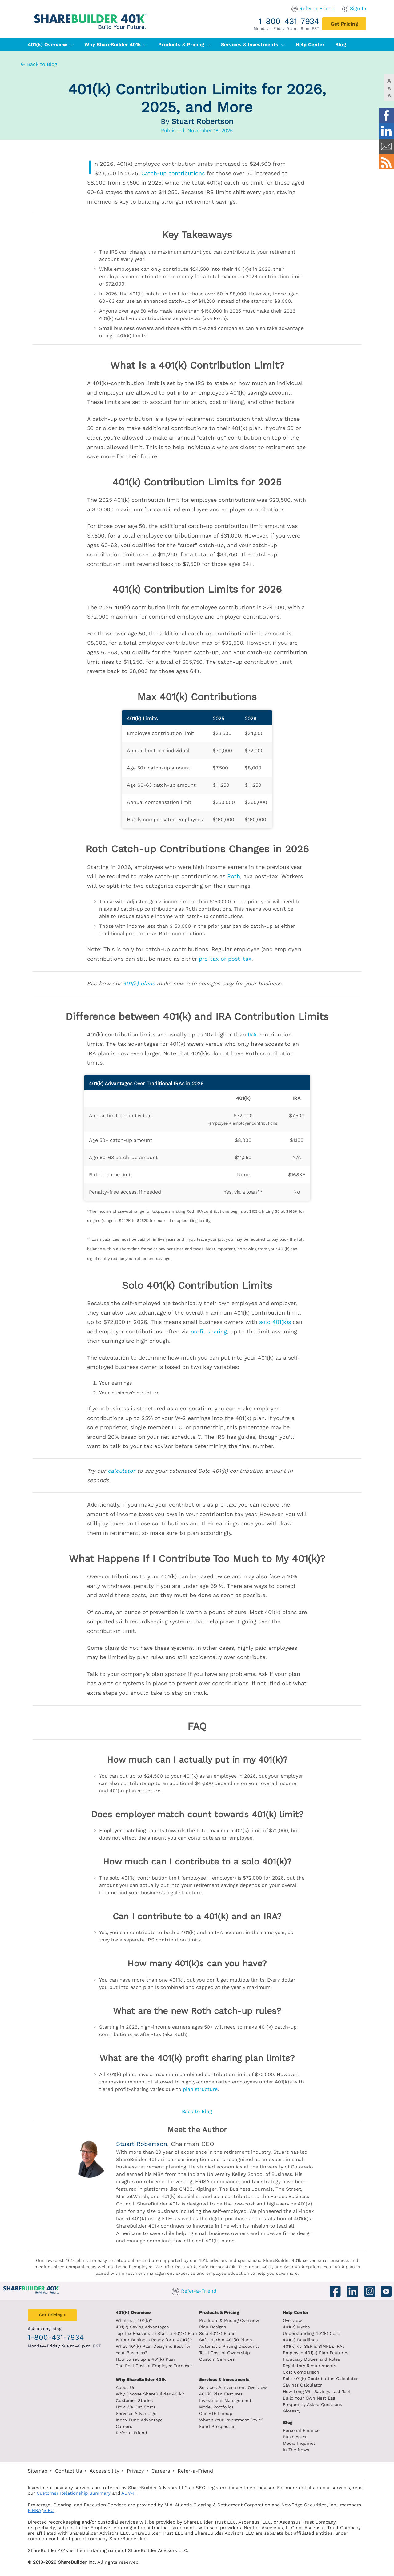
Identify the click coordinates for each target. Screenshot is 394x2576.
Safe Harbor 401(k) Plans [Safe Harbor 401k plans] (225, 2339)
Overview (292, 2320)
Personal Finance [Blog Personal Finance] (301, 2430)
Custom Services (217, 2359)
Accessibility (104, 2471)
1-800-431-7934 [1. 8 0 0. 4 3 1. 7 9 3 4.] (289, 21)
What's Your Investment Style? (231, 2419)
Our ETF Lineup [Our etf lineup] (215, 2413)
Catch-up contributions (173, 173)
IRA (252, 1034)
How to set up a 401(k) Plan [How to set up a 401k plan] (145, 2359)
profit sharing (209, 1331)
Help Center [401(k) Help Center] (310, 44)
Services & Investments (253, 44)
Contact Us (68, 2471)
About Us (125, 2387)
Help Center (295, 2312)
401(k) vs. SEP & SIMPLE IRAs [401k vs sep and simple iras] (313, 2346)
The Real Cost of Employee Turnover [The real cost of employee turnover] (154, 2365)
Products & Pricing (184, 44)
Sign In (358, 8)
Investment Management (225, 2400)
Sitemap (37, 2471)
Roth (233, 876)
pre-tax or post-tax (225, 958)
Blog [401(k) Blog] (340, 44)
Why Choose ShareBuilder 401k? (150, 2393)
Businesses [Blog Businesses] (294, 2436)
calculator (121, 1470)
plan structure (200, 2089)
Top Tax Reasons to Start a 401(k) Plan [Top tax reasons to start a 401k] (156, 2333)
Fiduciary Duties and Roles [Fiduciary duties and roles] (311, 2359)
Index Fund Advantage (139, 2419)
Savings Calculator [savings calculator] (302, 2385)
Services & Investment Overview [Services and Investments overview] (233, 2387)
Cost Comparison (301, 2372)
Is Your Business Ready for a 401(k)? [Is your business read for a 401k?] (154, 2339)
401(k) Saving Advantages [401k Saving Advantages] (142, 2326)
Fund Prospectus (217, 2426)
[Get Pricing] (344, 23)
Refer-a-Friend (317, 8)
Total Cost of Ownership (224, 2352)
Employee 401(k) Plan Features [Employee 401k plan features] (315, 2352)
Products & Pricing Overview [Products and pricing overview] (229, 2320)
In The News (296, 2449)
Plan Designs (212, 2326)
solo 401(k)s (275, 1322)
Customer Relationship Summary (74, 2493)
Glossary (291, 2410)
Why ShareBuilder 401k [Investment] (141, 2379)
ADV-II (128, 2493)
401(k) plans (139, 983)
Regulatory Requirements (309, 2365)
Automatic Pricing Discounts (229, 2346)
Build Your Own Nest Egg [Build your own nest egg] (309, 2397)
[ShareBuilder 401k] (89, 16)
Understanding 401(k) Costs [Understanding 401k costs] (312, 2333)
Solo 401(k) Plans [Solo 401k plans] (217, 2333)
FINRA (34, 2510)
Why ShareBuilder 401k (115, 44)
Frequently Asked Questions (312, 2404)
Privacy (135, 2471)
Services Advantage (136, 2413)
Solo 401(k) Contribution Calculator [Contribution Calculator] (320, 2378)
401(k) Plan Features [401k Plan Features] (221, 2393)
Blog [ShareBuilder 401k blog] (287, 2422)
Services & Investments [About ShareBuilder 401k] (224, 2379)
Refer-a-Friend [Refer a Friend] (131, 2432)
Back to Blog (38, 64)
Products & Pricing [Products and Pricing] (219, 2312)
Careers (124, 2426)
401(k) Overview (51, 44)
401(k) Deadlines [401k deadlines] (300, 2339)
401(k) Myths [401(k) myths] (296, 2326)
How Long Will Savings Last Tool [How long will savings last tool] (316, 2391)
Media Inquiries (299, 2443)
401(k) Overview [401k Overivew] (133, 2312)
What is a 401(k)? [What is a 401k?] (134, 2320)
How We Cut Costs (135, 2406)
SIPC (48, 2510)
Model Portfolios (216, 2406)
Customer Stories (134, 2400)
